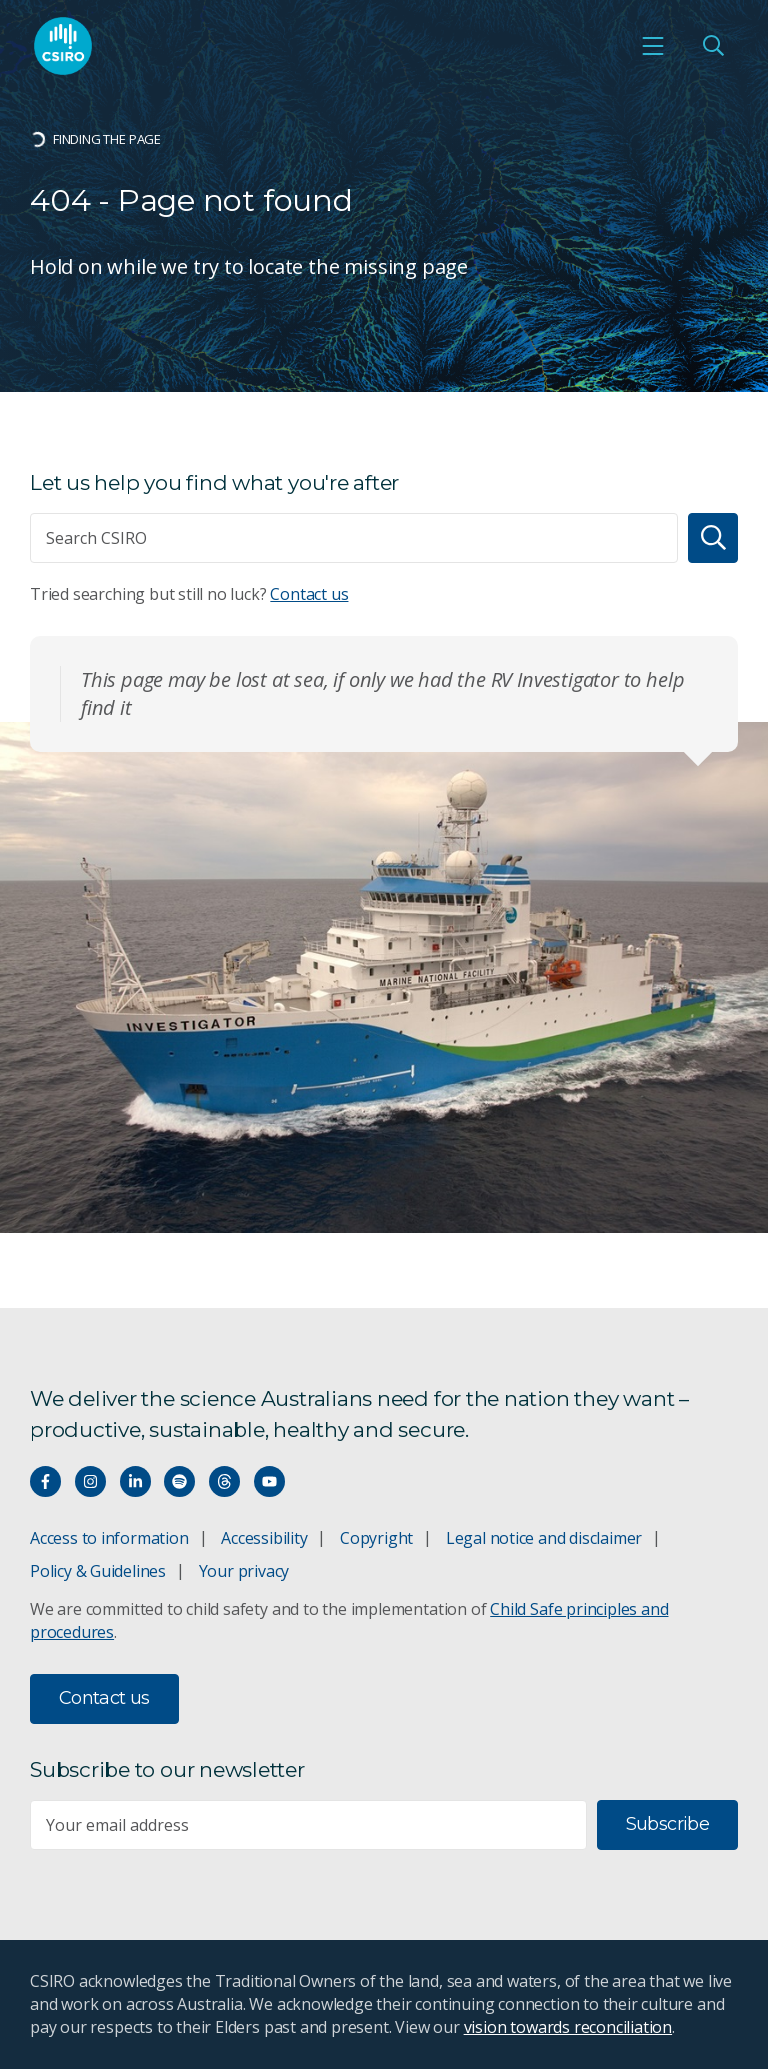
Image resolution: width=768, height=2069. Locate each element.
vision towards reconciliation (568, 2027)
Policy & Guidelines (98, 1571)
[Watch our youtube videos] (269, 1481)
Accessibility (264, 1538)
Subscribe (667, 1824)
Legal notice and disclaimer (544, 1538)
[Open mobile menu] (653, 46)
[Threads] (224, 1481)
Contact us (309, 594)
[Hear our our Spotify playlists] (179, 1481)
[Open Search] (713, 46)
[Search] (713, 538)
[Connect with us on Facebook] (45, 1481)
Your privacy (244, 1571)
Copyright (376, 1538)
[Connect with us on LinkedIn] (135, 1481)
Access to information (109, 1538)
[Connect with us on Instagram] (90, 1481)
